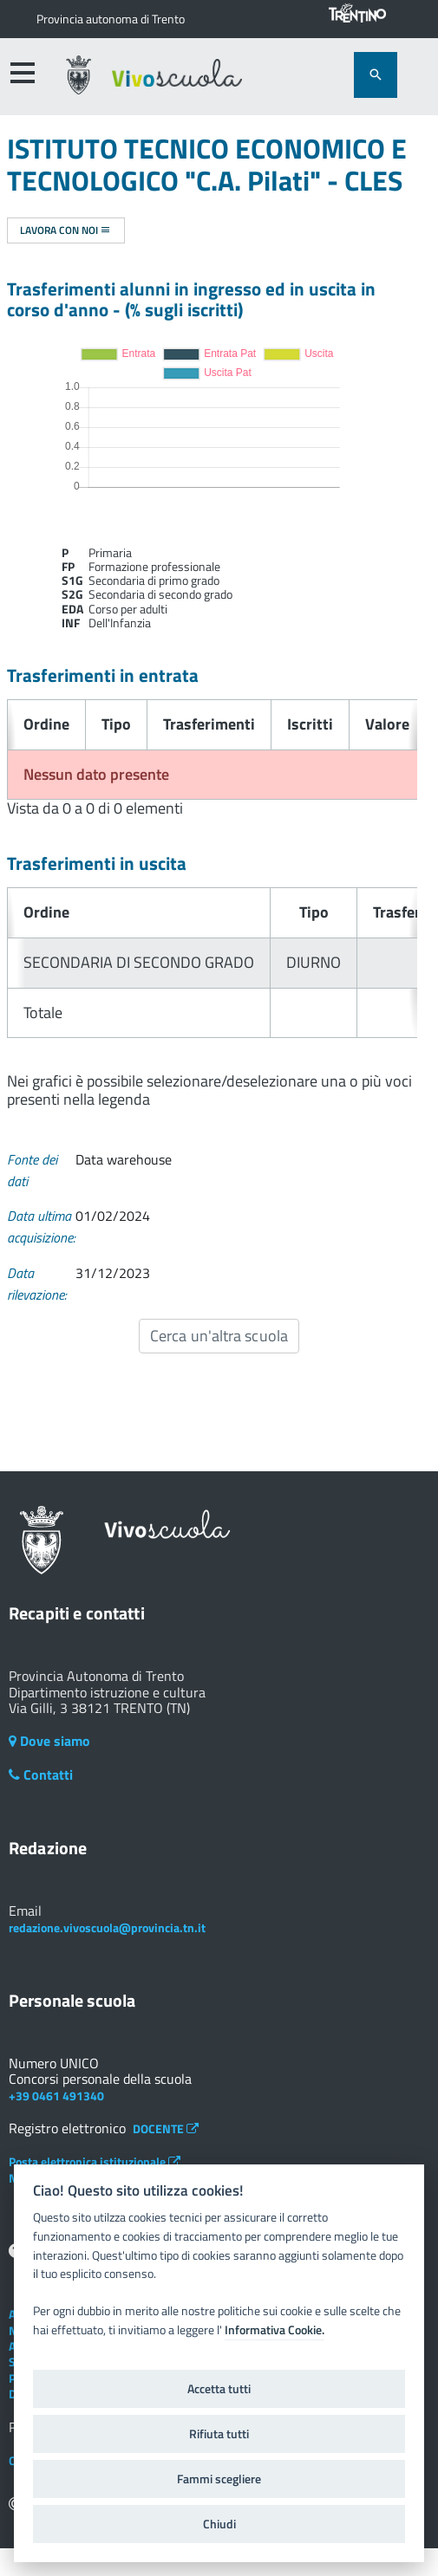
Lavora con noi (65, 230)
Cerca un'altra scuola (219, 1335)
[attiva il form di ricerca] (375, 75)
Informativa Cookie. (274, 2329)
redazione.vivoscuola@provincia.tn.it (107, 1927)
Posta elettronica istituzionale (94, 2161)
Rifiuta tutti (219, 2434)
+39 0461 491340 (56, 2095)
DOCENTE (166, 2128)
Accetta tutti (219, 2389)
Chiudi (219, 2524)
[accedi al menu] (22, 73)
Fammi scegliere (219, 2479)
